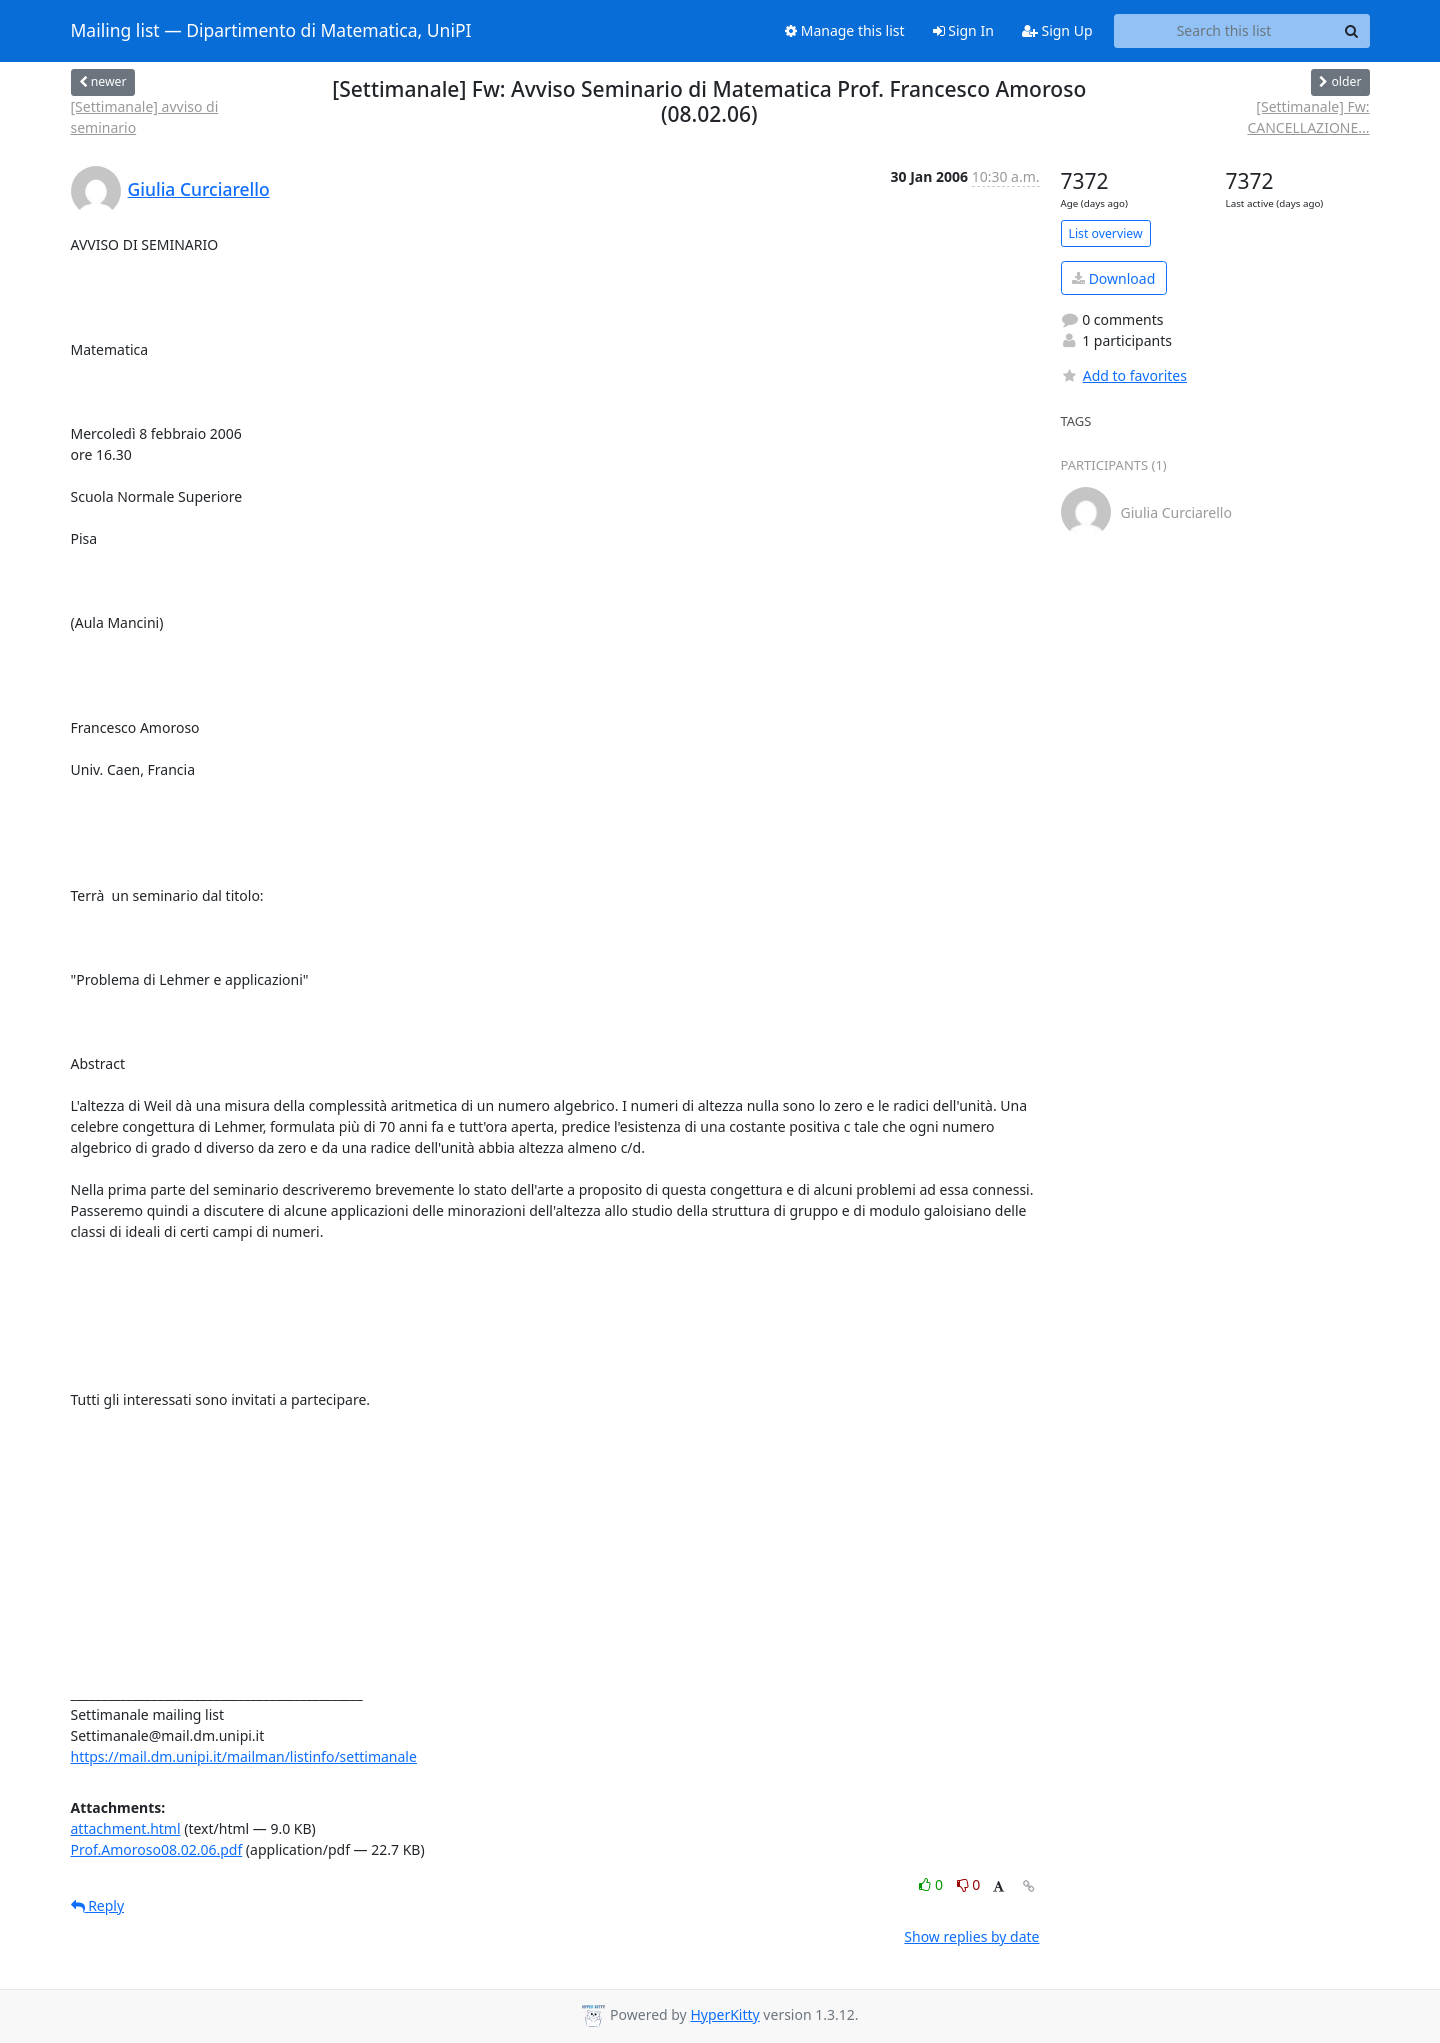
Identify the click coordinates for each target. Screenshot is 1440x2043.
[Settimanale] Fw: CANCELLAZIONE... (1308, 117)
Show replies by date (971, 1936)
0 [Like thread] (932, 1884)
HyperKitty (724, 2014)
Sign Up (1057, 30)
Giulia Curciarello (199, 189)
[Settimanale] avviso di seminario (145, 117)
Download (1113, 278)
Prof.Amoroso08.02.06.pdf (157, 1849)
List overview (1106, 233)
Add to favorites (1124, 375)
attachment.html (126, 1828)
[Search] (1352, 31)
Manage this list (845, 30)
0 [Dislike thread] (969, 1884)
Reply (98, 1905)
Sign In (963, 30)
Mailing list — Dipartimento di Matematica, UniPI (271, 31)
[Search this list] (1224, 31)
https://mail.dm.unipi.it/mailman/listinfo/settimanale (244, 1756)
